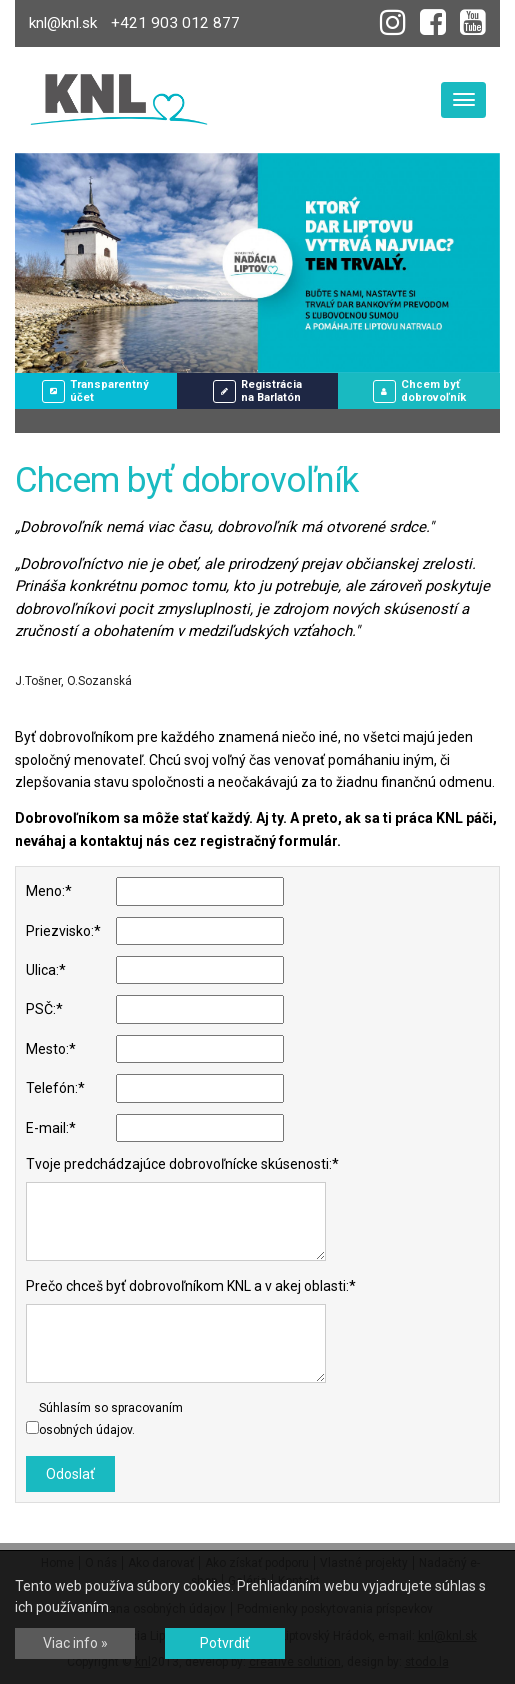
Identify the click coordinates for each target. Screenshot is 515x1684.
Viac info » (75, 1643)
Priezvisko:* (63, 931)
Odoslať (70, 1474)
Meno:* (49, 891)
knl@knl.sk (63, 23)
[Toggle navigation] (463, 100)
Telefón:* (55, 1088)
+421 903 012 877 (175, 23)
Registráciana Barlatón (257, 391)
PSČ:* (44, 1009)
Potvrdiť (225, 1643)
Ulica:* (46, 970)
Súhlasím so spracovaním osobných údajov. (111, 1419)
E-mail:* (51, 1128)
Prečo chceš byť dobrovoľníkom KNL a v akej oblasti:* (191, 1286)
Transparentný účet (95, 391)
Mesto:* (51, 1049)
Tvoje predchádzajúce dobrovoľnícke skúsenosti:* (182, 1164)
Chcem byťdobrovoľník (419, 391)
